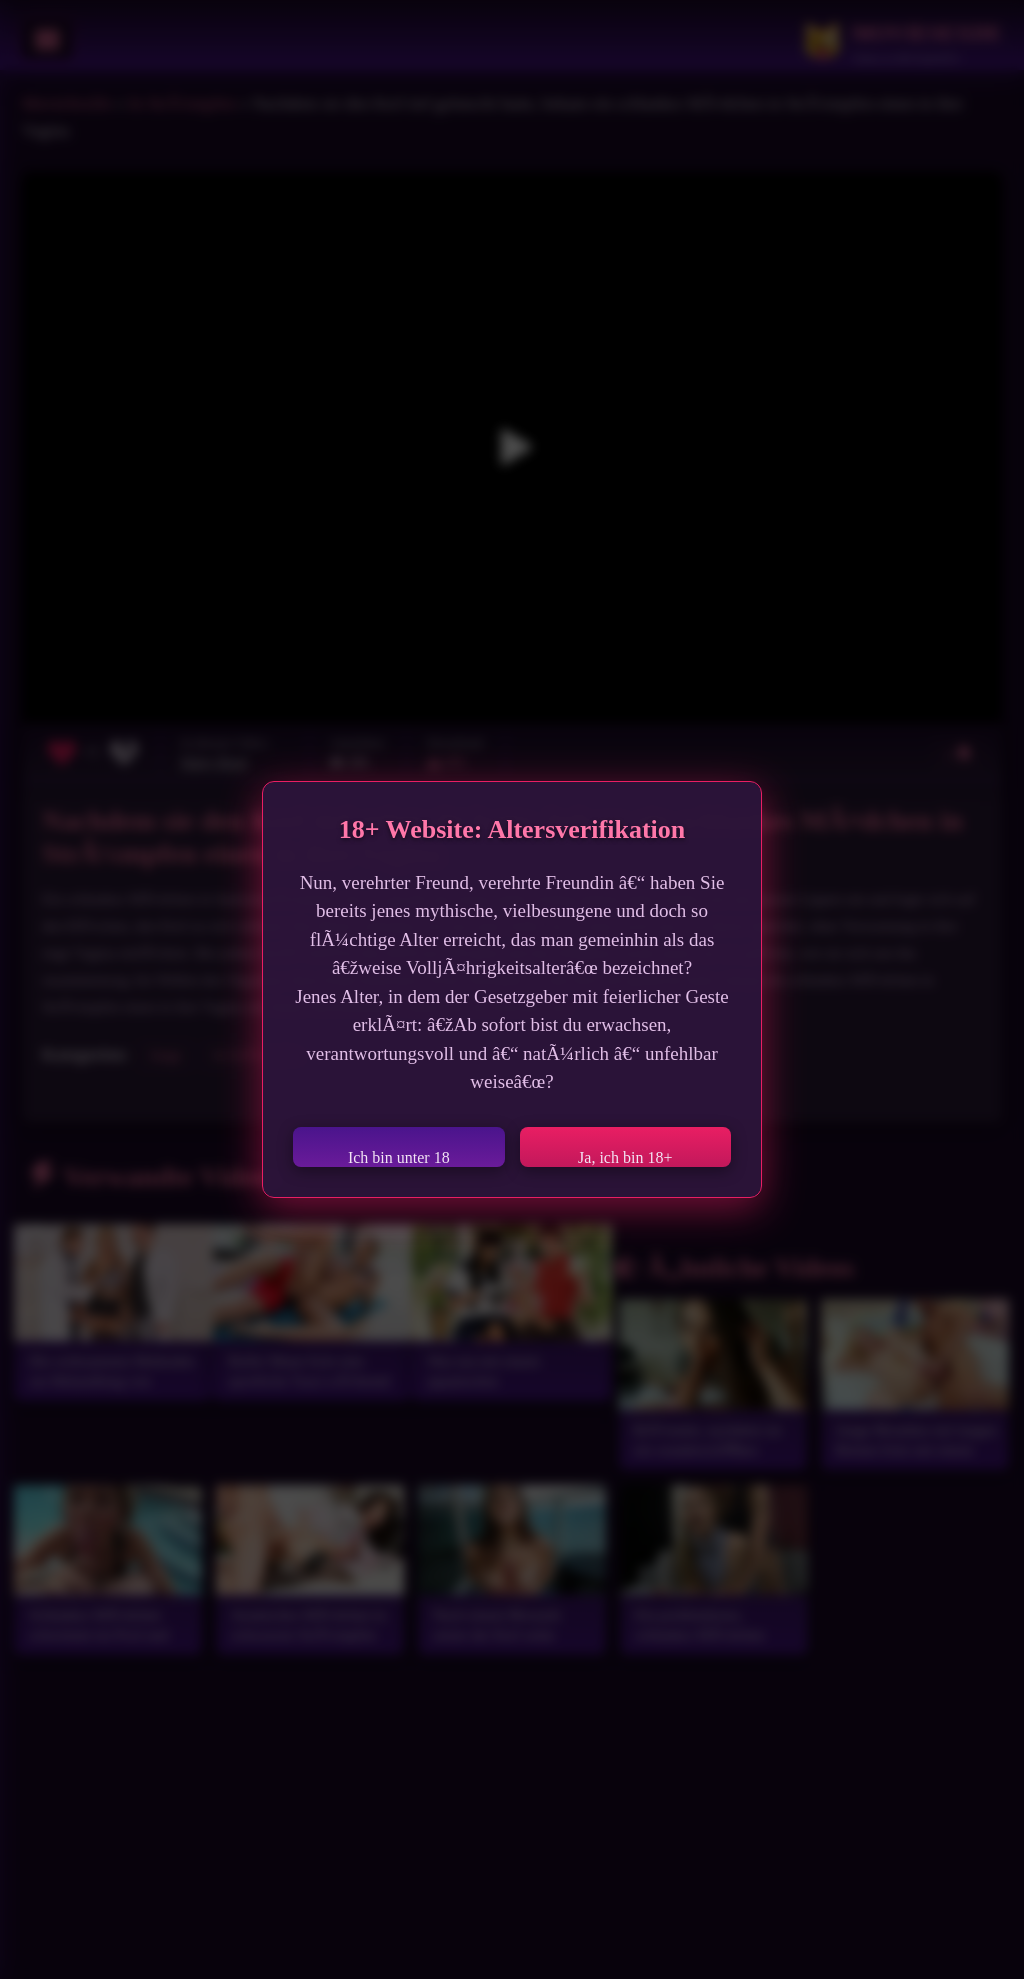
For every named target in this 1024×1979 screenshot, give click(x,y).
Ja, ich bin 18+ (625, 1157)
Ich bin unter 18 (399, 1157)
